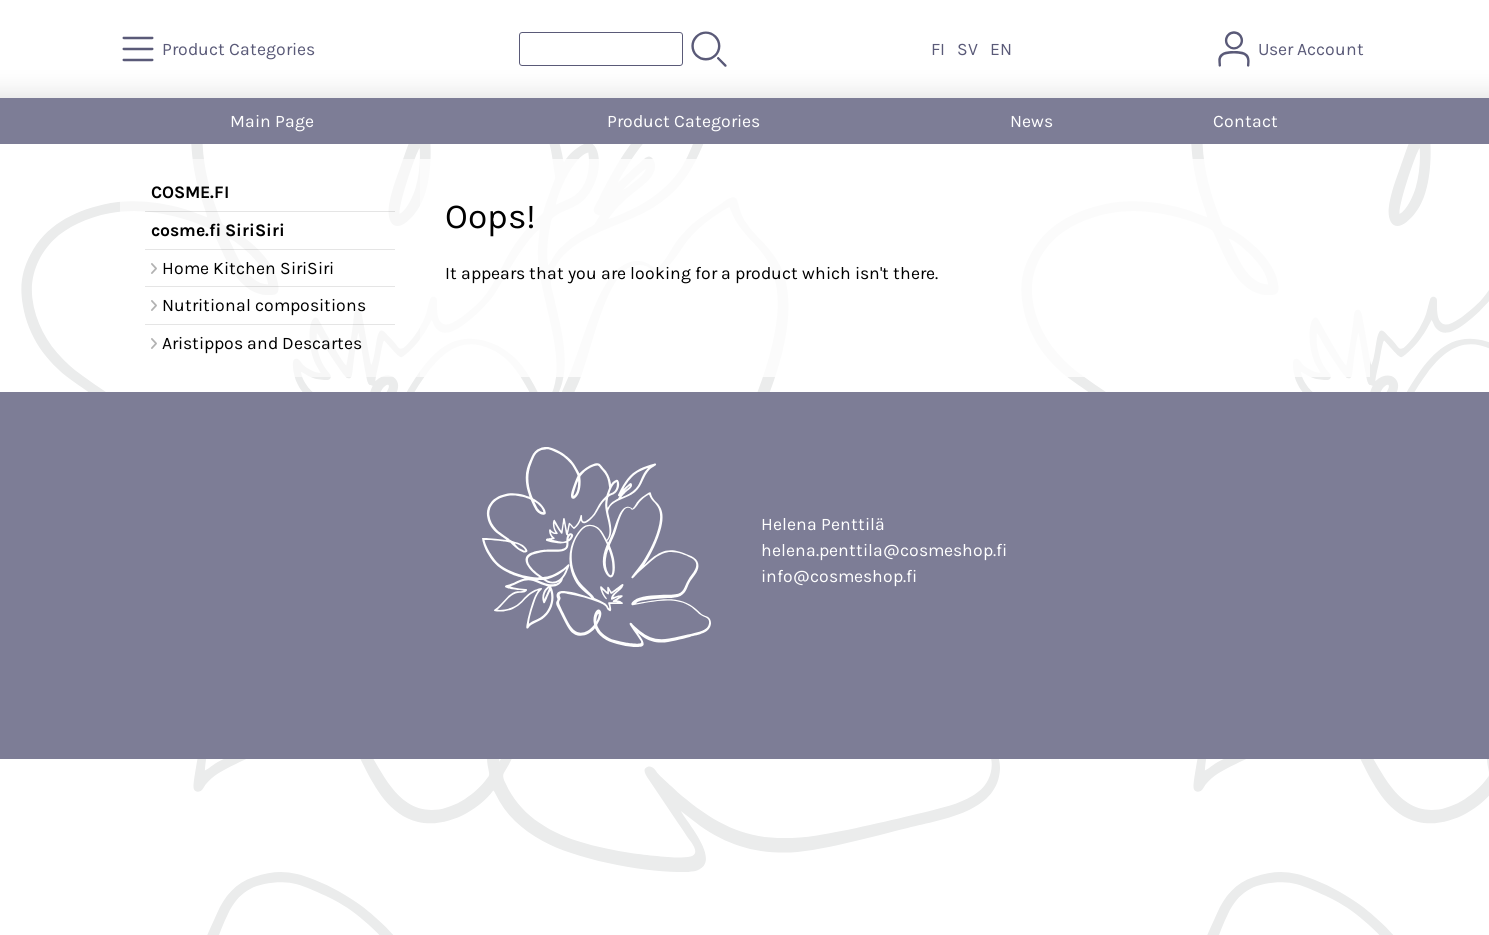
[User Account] (1293, 49)
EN (1001, 49)
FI (938, 49)
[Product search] (601, 49)
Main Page (272, 121)
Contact (1245, 121)
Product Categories (683, 121)
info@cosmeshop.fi (839, 576)
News (1031, 121)
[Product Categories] (220, 49)
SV (967, 49)
